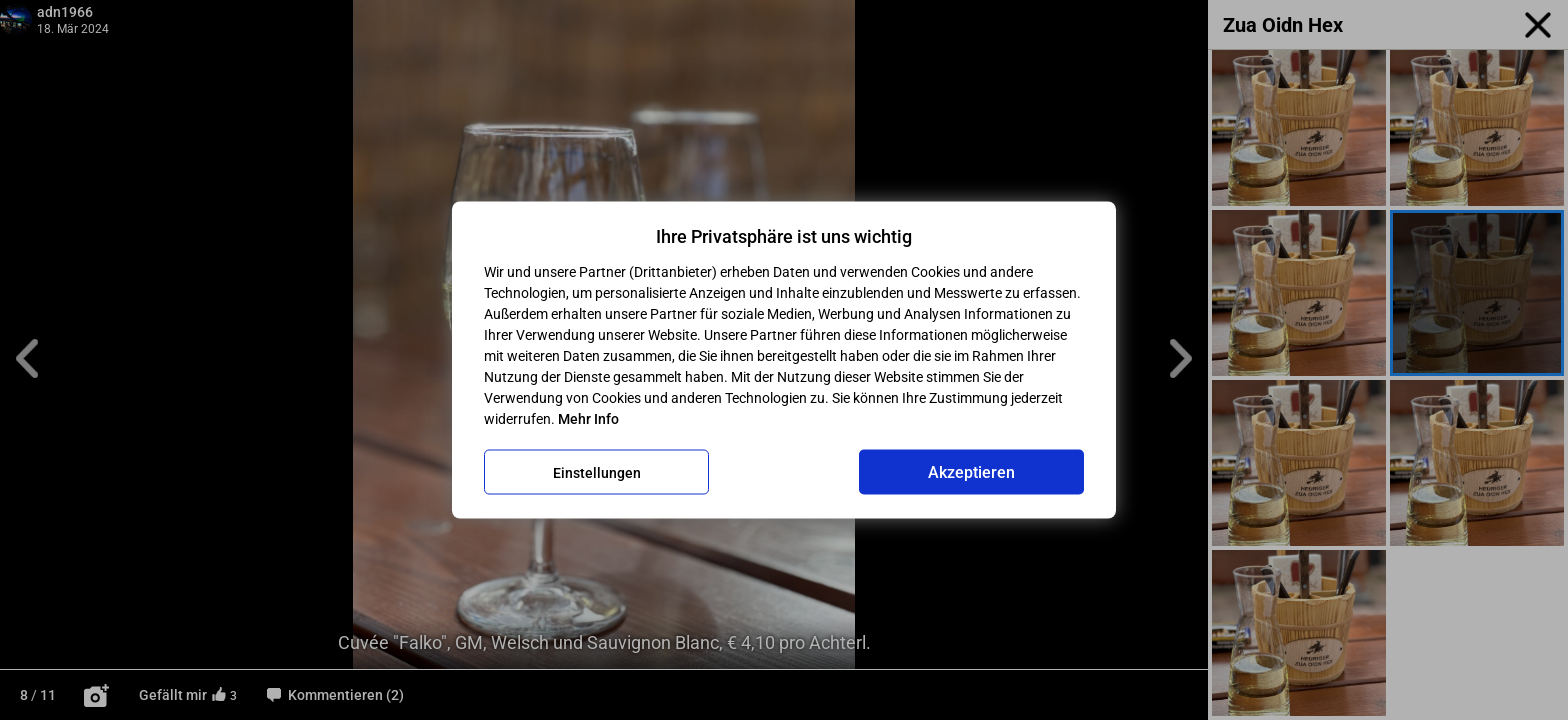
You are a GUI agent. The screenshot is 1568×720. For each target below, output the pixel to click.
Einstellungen (597, 472)
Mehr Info (588, 419)
